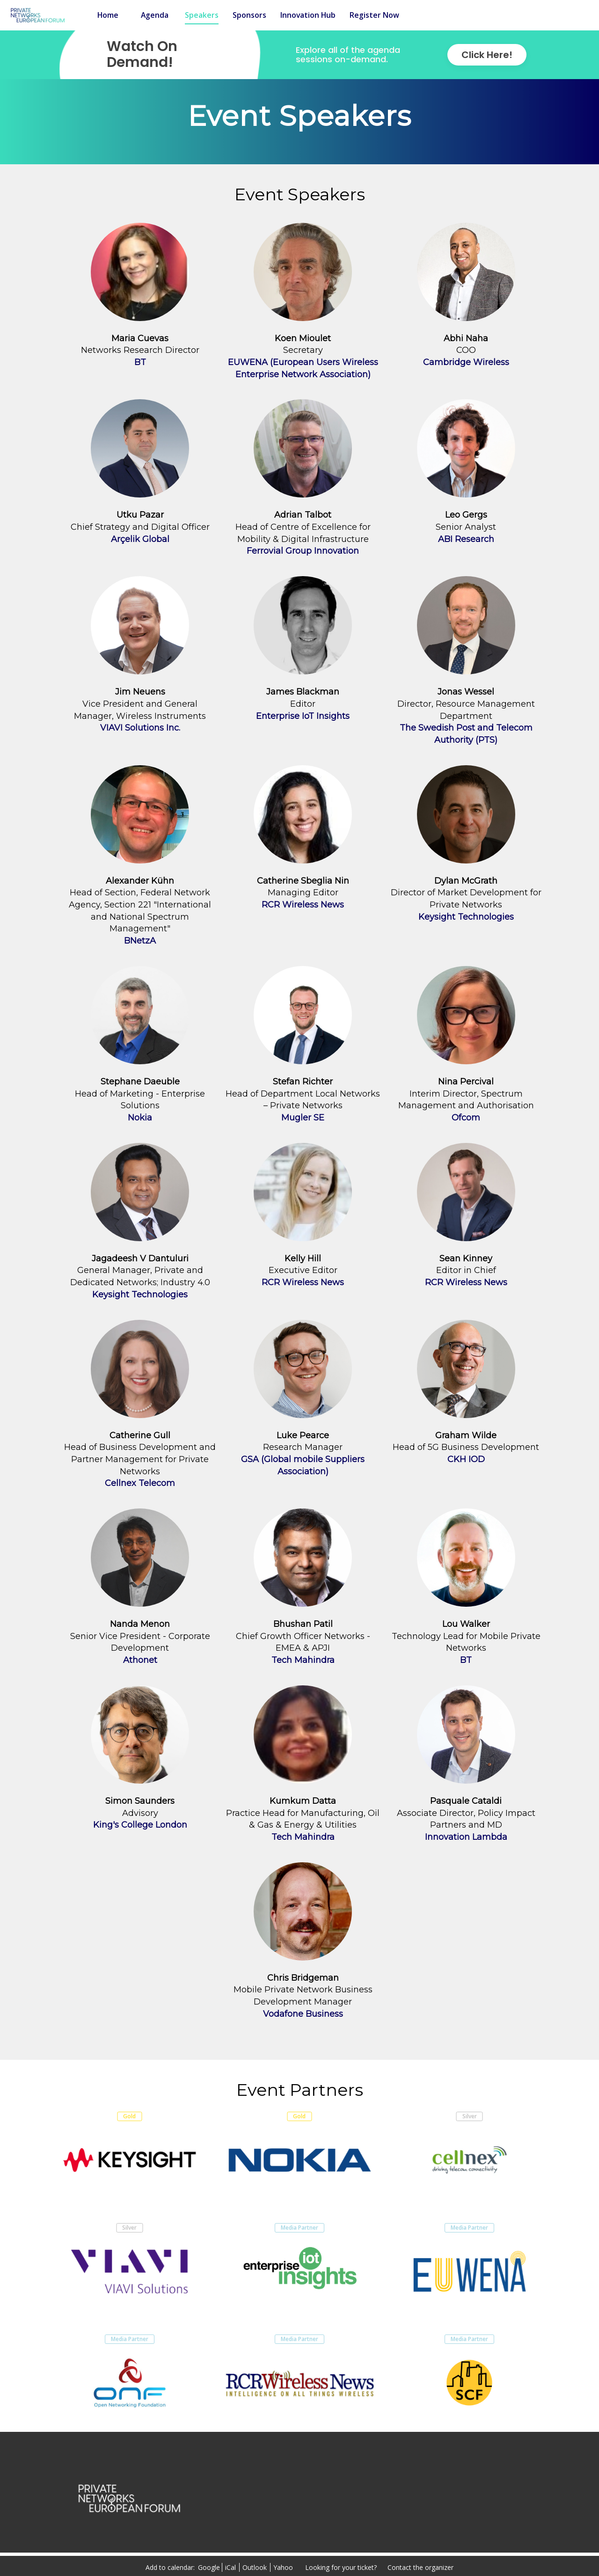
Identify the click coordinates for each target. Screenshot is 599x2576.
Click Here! (486, 54)
